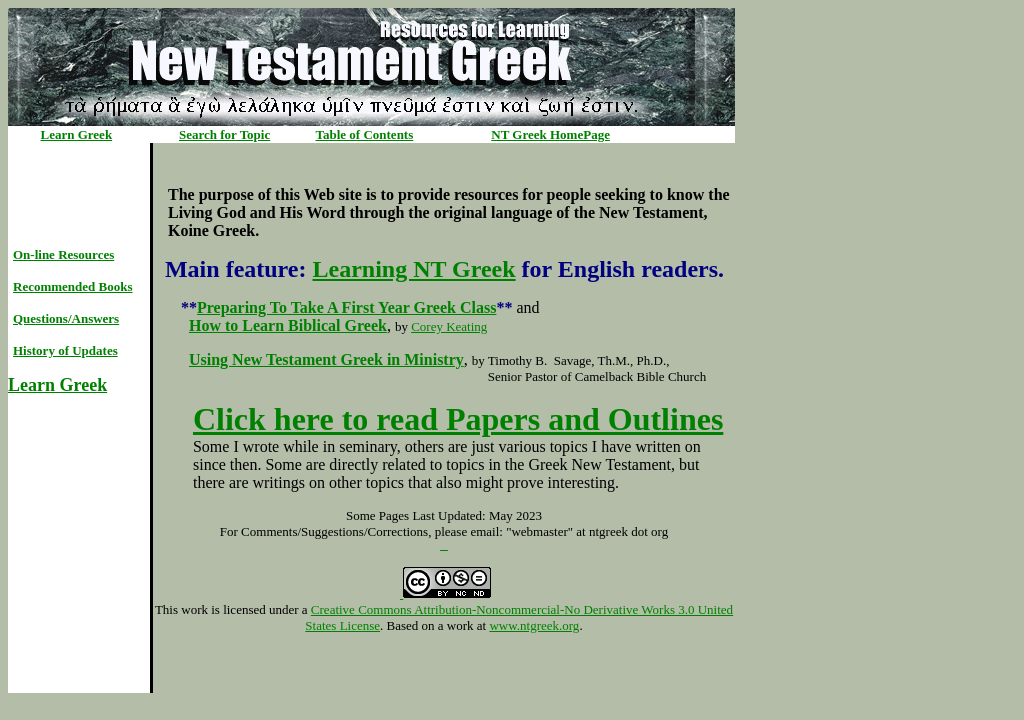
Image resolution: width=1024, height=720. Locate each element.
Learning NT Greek (413, 269)
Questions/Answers (66, 318)
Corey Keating (449, 326)
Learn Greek (77, 134)
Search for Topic (224, 134)
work (194, 609)
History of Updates (65, 350)
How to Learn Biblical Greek (288, 325)
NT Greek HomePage (550, 134)
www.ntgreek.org (534, 625)
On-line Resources (63, 254)
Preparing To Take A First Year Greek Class (346, 307)
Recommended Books (73, 286)
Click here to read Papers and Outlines (458, 419)
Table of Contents (365, 134)
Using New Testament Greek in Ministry (326, 359)
